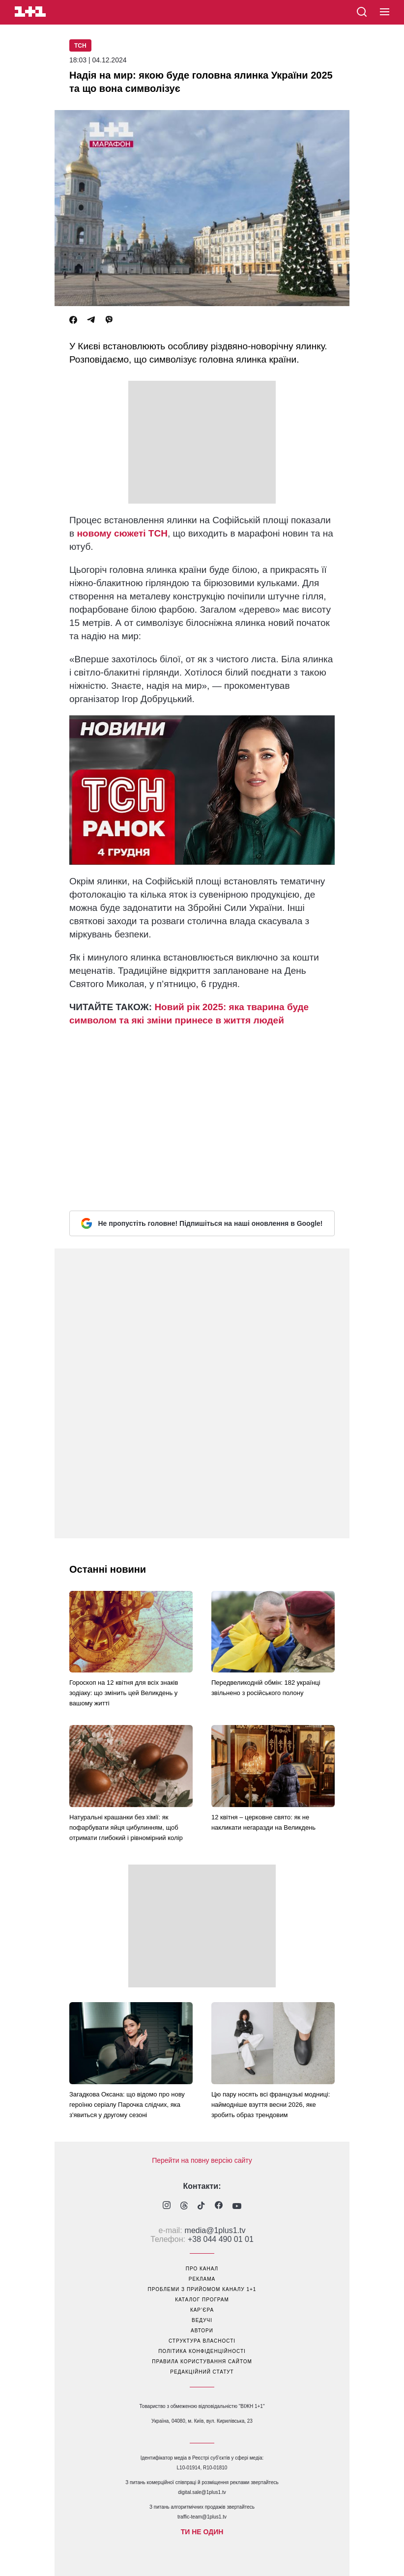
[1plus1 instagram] (167, 2206)
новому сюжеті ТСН (122, 533)
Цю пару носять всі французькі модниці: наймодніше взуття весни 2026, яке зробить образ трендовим (270, 2105)
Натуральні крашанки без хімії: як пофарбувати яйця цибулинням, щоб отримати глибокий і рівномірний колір (126, 1827)
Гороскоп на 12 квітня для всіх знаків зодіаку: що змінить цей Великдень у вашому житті (123, 1693)
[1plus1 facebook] (219, 2206)
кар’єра (202, 2310)
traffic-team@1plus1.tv (202, 2516)
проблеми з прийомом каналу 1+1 (202, 2289)
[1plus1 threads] (184, 2206)
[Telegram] (91, 320)
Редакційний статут (201, 2372)
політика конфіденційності (202, 2351)
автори (202, 2330)
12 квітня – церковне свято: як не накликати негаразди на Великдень (263, 1822)
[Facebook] (73, 320)
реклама (202, 2279)
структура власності (202, 2341)
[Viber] (109, 320)
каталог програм (202, 2299)
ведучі (202, 2320)
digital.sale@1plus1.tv (202, 2492)
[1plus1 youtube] (236, 2206)
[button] (384, 12)
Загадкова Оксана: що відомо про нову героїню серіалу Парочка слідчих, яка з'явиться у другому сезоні (127, 2105)
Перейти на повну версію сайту (202, 2160)
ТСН (80, 45)
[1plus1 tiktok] (201, 2206)
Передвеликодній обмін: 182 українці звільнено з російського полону (265, 1688)
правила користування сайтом (202, 2361)
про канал (202, 2268)
